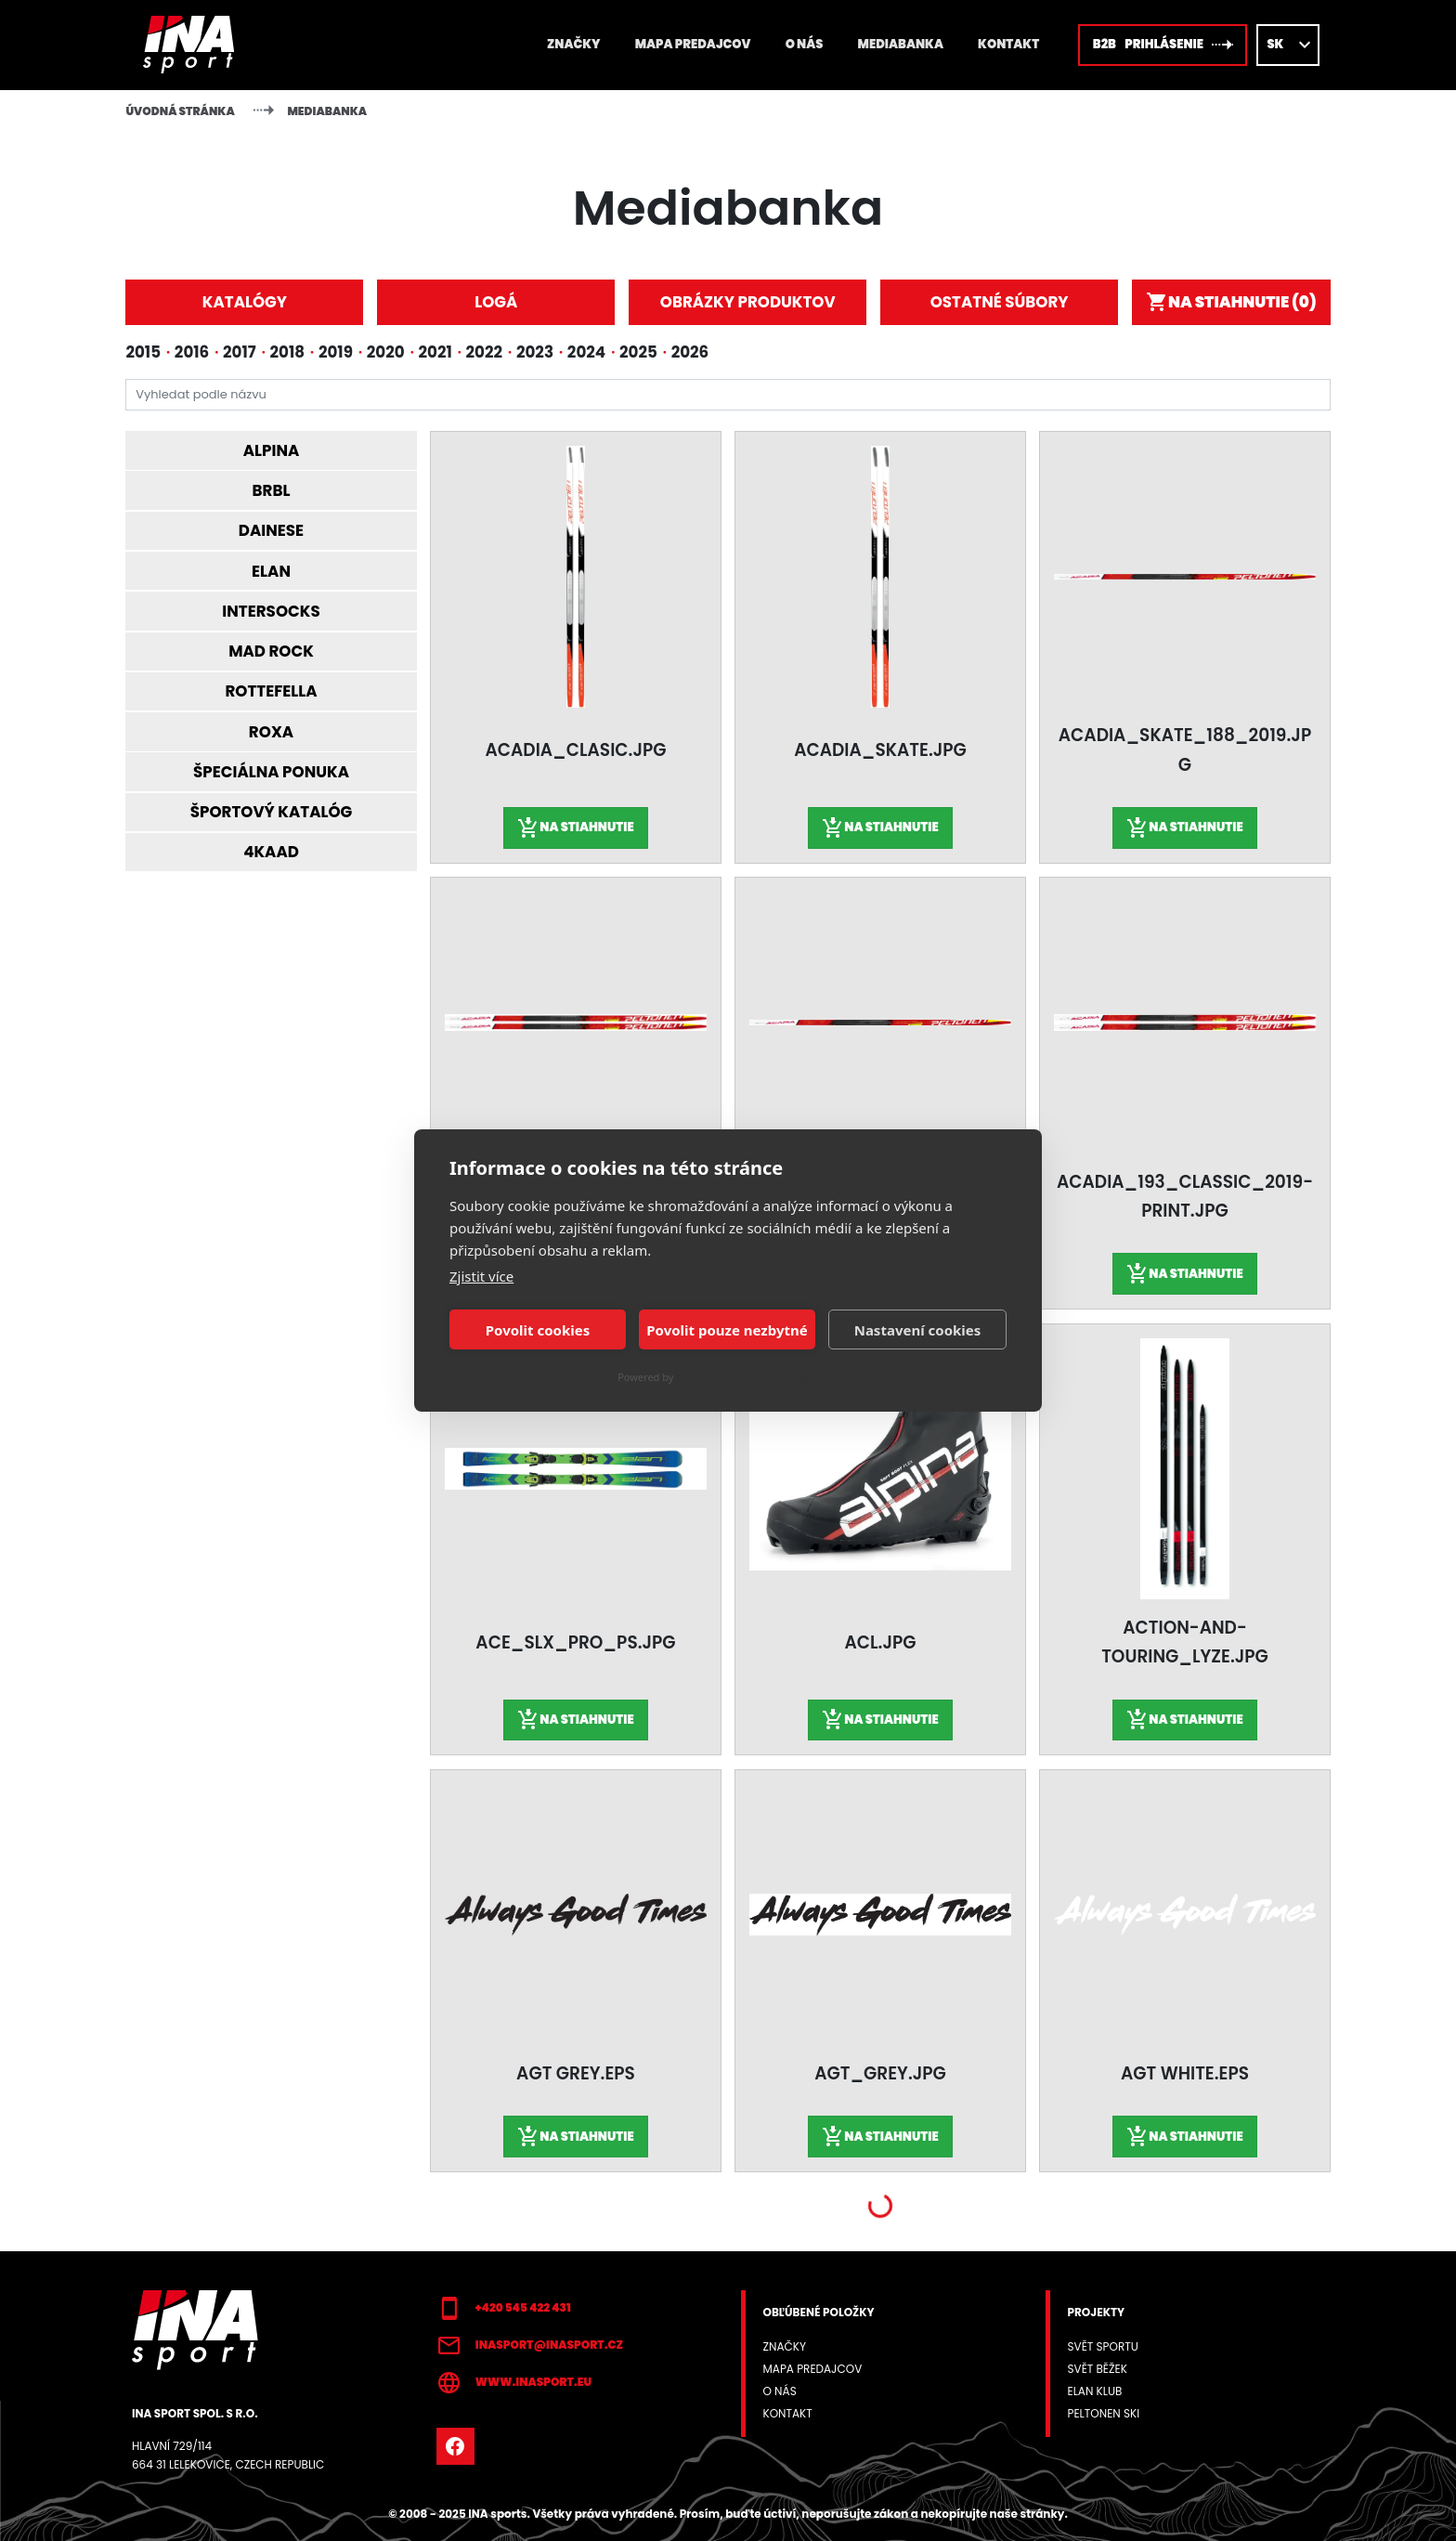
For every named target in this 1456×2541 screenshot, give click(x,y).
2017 (239, 352)
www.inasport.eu (514, 2383)
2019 (335, 352)
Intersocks (270, 611)
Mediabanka (900, 44)
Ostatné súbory (999, 302)
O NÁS (805, 44)
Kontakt (1008, 44)
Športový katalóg (271, 812)
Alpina (271, 450)
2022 (484, 352)
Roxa (271, 732)
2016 (192, 352)
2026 (690, 352)
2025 (638, 352)
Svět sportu (1102, 2346)
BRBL (272, 490)
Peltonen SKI (1103, 2413)
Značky (573, 44)
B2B (1163, 44)
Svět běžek (1096, 2369)
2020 (386, 352)
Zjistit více (481, 1276)
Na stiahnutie (575, 828)
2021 (434, 352)
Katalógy (244, 302)
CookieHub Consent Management (757, 1377)
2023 (534, 352)
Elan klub (1094, 2391)
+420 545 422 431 (503, 2308)
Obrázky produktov (748, 302)
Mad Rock (271, 651)
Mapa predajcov (693, 44)
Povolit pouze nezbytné (726, 1330)
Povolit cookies (538, 1330)
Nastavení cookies (918, 1330)
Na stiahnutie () (1231, 302)
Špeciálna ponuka (271, 772)
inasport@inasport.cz (529, 2346)
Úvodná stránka (179, 111)
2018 (288, 352)
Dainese (271, 530)
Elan (271, 571)
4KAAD (271, 851)
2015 (143, 352)
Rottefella (271, 691)
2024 (586, 352)
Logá (495, 302)
